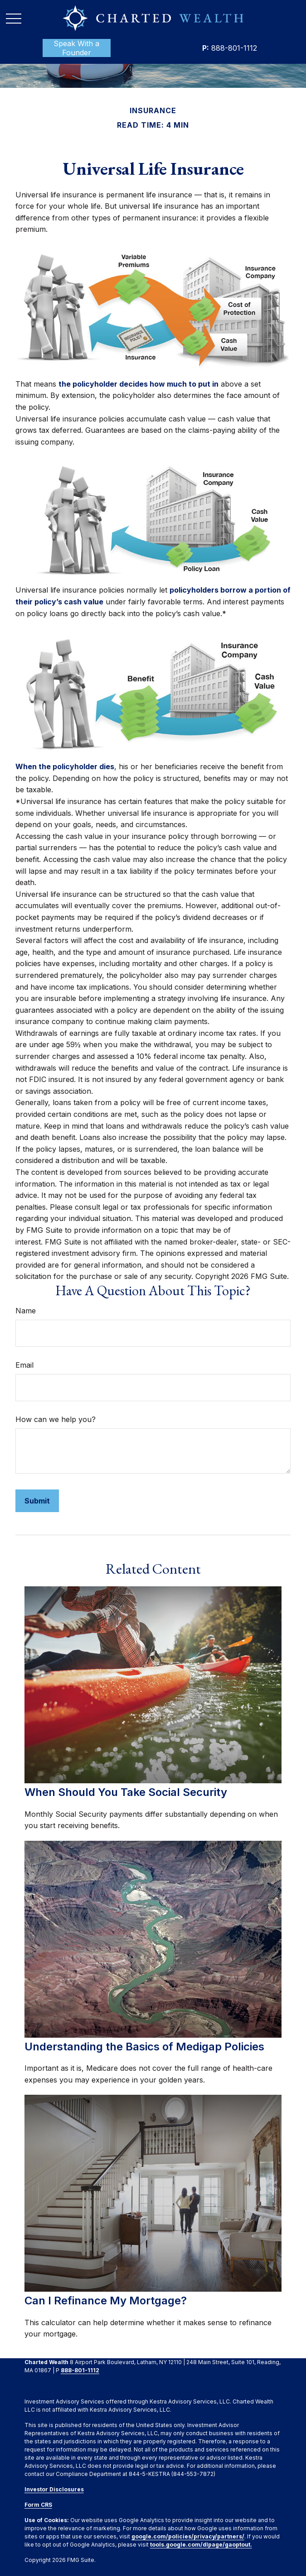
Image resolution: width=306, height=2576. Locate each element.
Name (25, 1310)
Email (24, 1364)
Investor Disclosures (54, 2489)
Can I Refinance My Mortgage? (105, 2300)
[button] (77, 48)
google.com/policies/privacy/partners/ (187, 2536)
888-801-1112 (229, 48)
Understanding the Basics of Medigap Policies (144, 2046)
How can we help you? (55, 1419)
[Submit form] (37, 1500)
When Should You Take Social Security (125, 1792)
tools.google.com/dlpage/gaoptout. (201, 2544)
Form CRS (38, 2504)
